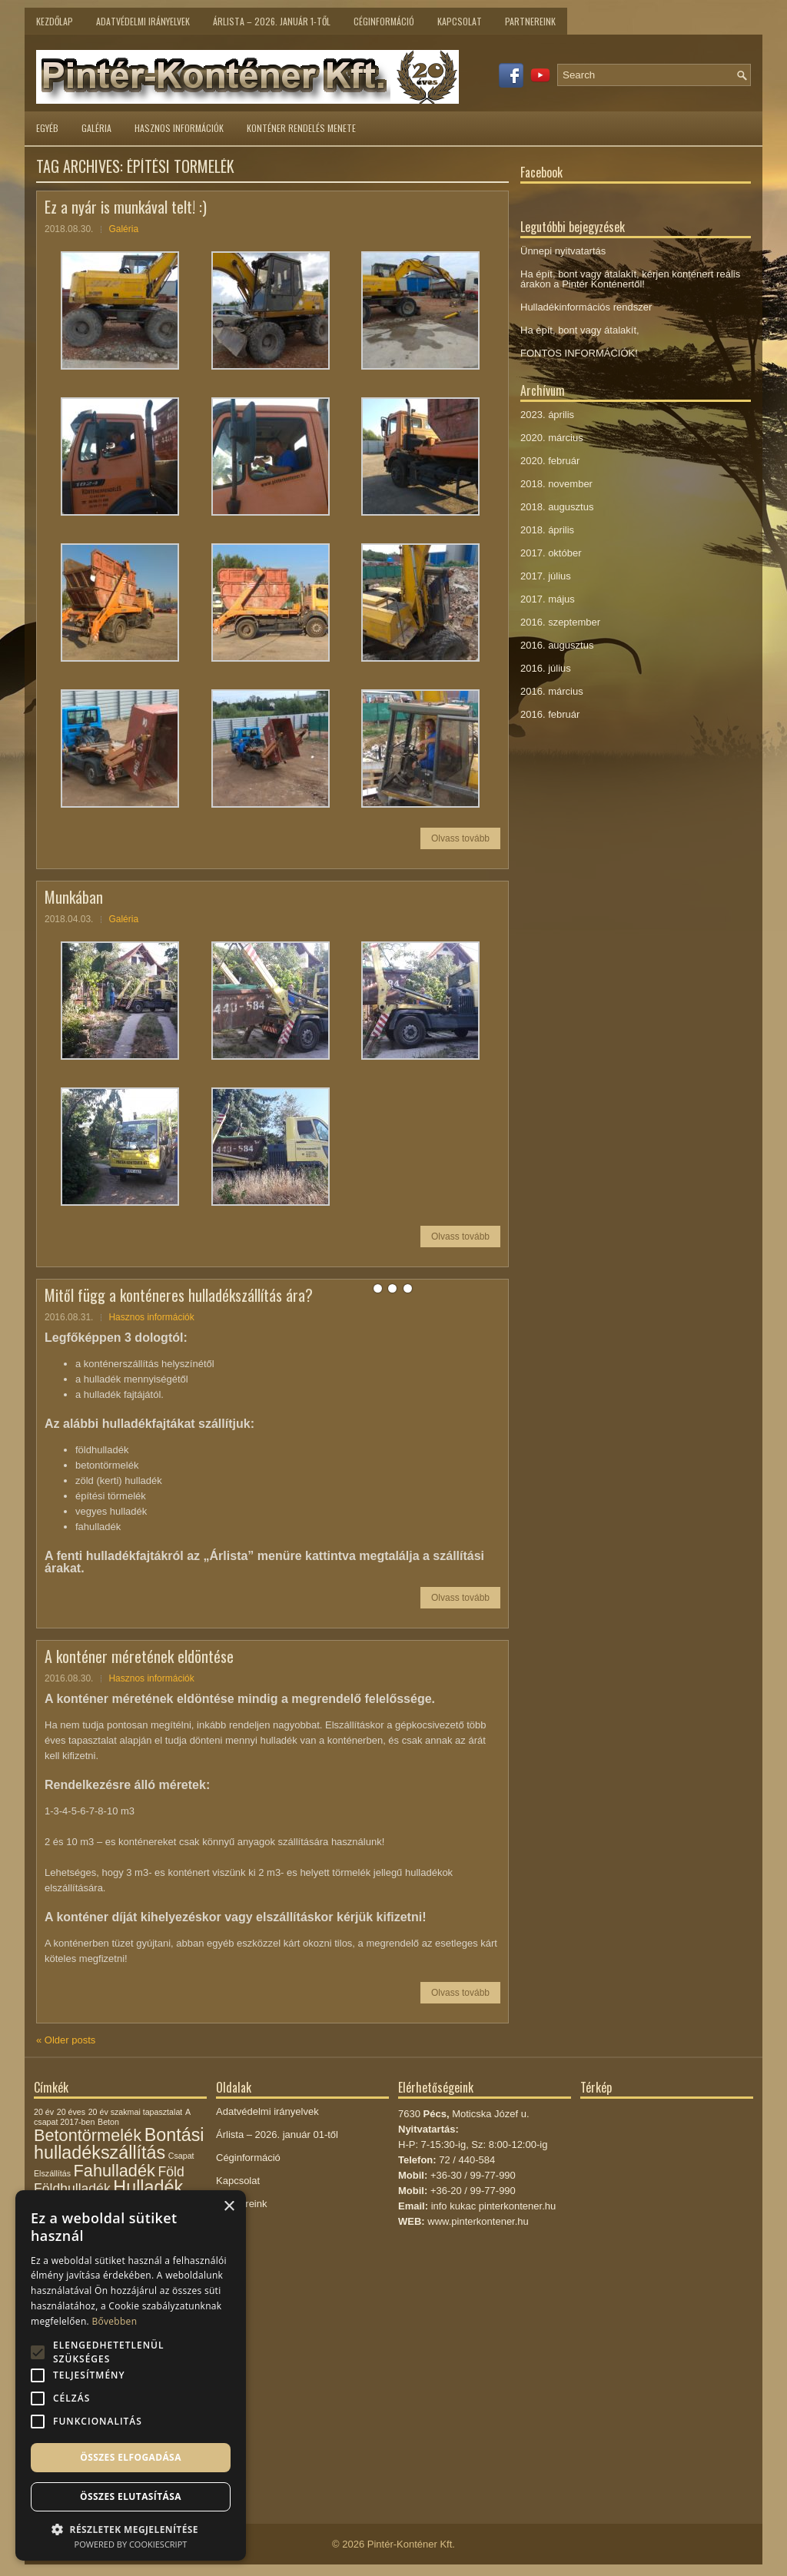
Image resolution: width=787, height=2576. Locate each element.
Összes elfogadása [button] (130, 2457)
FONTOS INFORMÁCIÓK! (579, 353)
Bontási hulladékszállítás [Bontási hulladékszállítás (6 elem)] (119, 2144)
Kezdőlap (54, 21)
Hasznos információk (179, 127)
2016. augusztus (556, 645)
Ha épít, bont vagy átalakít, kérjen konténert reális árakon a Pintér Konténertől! (630, 279)
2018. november (556, 484)
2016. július (545, 668)
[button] (131, 2528)
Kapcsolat (459, 21)
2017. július (545, 576)
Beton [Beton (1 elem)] (108, 2121)
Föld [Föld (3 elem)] (171, 2171)
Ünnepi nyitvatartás (563, 251)
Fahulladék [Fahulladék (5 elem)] (114, 2170)
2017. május (547, 599)
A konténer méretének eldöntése (139, 1656)
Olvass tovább (460, 838)
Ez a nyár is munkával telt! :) (126, 206)
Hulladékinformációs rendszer (586, 307)
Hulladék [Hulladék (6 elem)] (148, 2187)
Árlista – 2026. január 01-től (277, 2134)
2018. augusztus (556, 507)
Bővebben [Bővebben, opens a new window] (114, 2321)
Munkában (74, 896)
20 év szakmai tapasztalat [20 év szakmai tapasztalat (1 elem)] (135, 2111)
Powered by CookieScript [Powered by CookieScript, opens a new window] (131, 2544)
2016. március (551, 691)
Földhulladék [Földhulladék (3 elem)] (72, 2188)
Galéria (96, 127)
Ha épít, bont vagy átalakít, (579, 330)
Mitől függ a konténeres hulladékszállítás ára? (179, 1294)
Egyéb (47, 127)
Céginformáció (384, 21)
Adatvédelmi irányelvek (143, 21)
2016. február (549, 714)
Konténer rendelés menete (301, 127)
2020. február (549, 460)
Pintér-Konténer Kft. (411, 2544)
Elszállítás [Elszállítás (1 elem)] (52, 2173)
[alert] (130, 2375)
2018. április (547, 530)
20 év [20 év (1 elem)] (44, 2111)
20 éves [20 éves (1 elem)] (71, 2111)
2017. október (551, 553)
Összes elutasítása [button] (130, 2496)
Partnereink (530, 21)
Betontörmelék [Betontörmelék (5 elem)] (87, 2135)
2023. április (547, 414)
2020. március (551, 437)
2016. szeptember (560, 622)
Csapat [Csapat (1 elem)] (181, 2155)
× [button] (228, 2207)
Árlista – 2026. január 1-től (271, 21)
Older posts (65, 2040)
